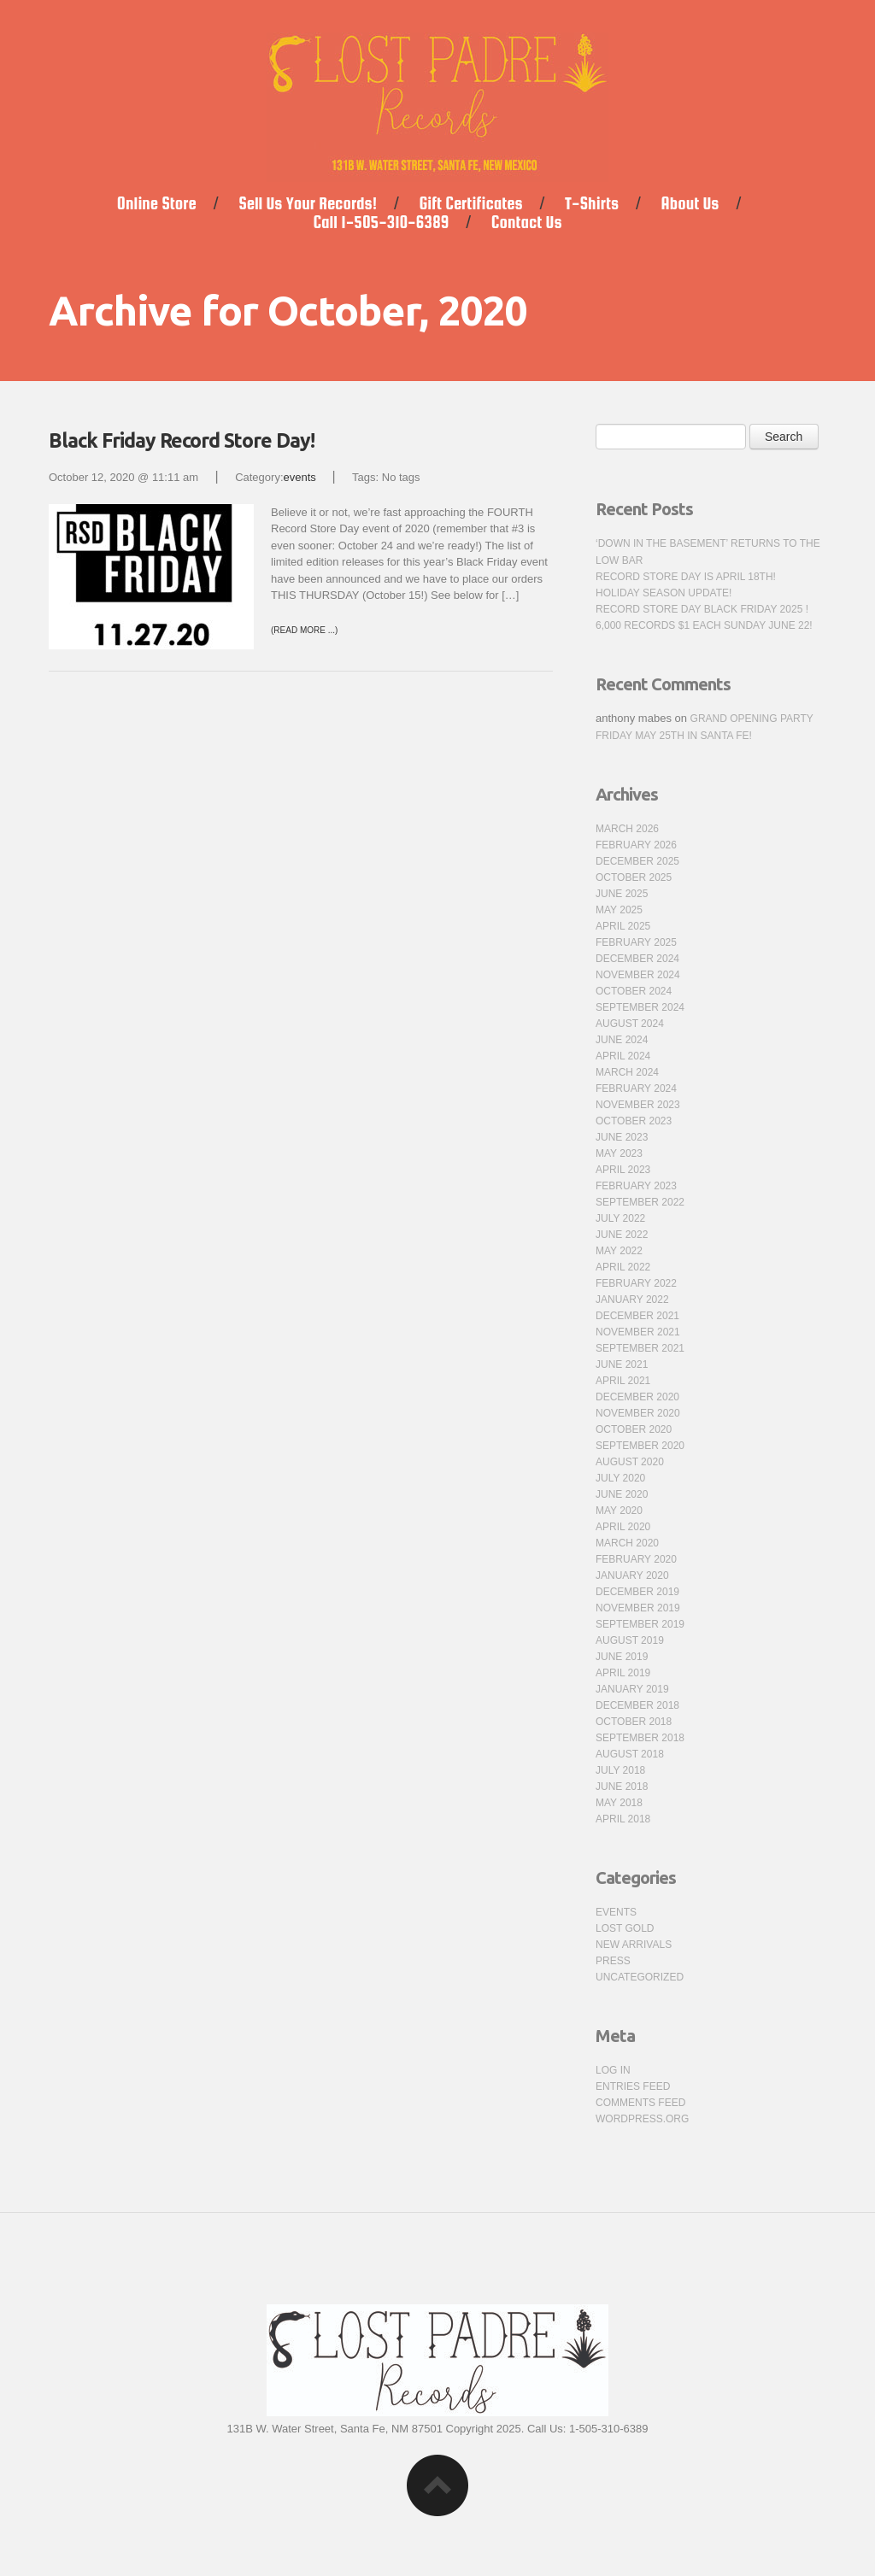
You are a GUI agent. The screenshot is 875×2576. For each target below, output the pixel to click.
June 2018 (622, 1787)
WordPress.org (642, 2119)
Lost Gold (625, 1928)
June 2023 (622, 1137)
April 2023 (623, 1170)
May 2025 (619, 910)
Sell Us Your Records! (307, 203)
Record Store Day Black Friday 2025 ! (702, 609)
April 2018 (623, 1819)
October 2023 (634, 1121)
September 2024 (640, 1007)
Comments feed (640, 2103)
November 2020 (638, 1413)
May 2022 (619, 1251)
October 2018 (634, 1722)
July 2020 (620, 1478)
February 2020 (636, 1559)
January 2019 (632, 1689)
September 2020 (640, 1446)
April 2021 (623, 1381)
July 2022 (620, 1218)
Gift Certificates (471, 203)
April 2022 (623, 1267)
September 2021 (640, 1348)
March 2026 (627, 829)
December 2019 (637, 1592)
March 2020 (627, 1543)
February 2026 (636, 845)
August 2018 (630, 1754)
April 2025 (623, 926)
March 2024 (627, 1072)
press (613, 1961)
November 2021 (638, 1332)
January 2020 (632, 1575)
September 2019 (640, 1624)
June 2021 (622, 1364)
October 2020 (634, 1429)
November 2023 (638, 1105)
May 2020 (619, 1511)
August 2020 (630, 1462)
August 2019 (630, 1640)
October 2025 (634, 877)
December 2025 (637, 861)
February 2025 (636, 942)
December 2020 (637, 1397)
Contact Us (526, 222)
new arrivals (634, 1945)
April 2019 (623, 1673)
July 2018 (620, 1770)
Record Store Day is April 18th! (686, 577)
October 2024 (634, 991)
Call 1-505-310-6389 (381, 222)
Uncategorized (640, 1977)
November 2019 (638, 1608)
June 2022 (622, 1235)
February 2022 (636, 1283)
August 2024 (630, 1024)
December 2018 (637, 1705)
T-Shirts (592, 203)
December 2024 (637, 959)
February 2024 (636, 1088)
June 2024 (622, 1040)
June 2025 (622, 894)
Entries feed (633, 2086)
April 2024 (623, 1056)
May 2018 (619, 1803)
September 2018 (640, 1738)
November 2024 (638, 975)
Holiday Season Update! (663, 593)
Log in (613, 2070)
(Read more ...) (304, 630)
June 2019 (622, 1657)
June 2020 (622, 1494)
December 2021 (637, 1316)
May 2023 (619, 1153)
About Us (690, 203)
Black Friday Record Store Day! (181, 440)
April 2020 (623, 1527)
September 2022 (640, 1202)
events (300, 477)
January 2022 (632, 1300)
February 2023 (636, 1186)
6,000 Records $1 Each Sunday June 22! (704, 625)
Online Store (157, 203)
